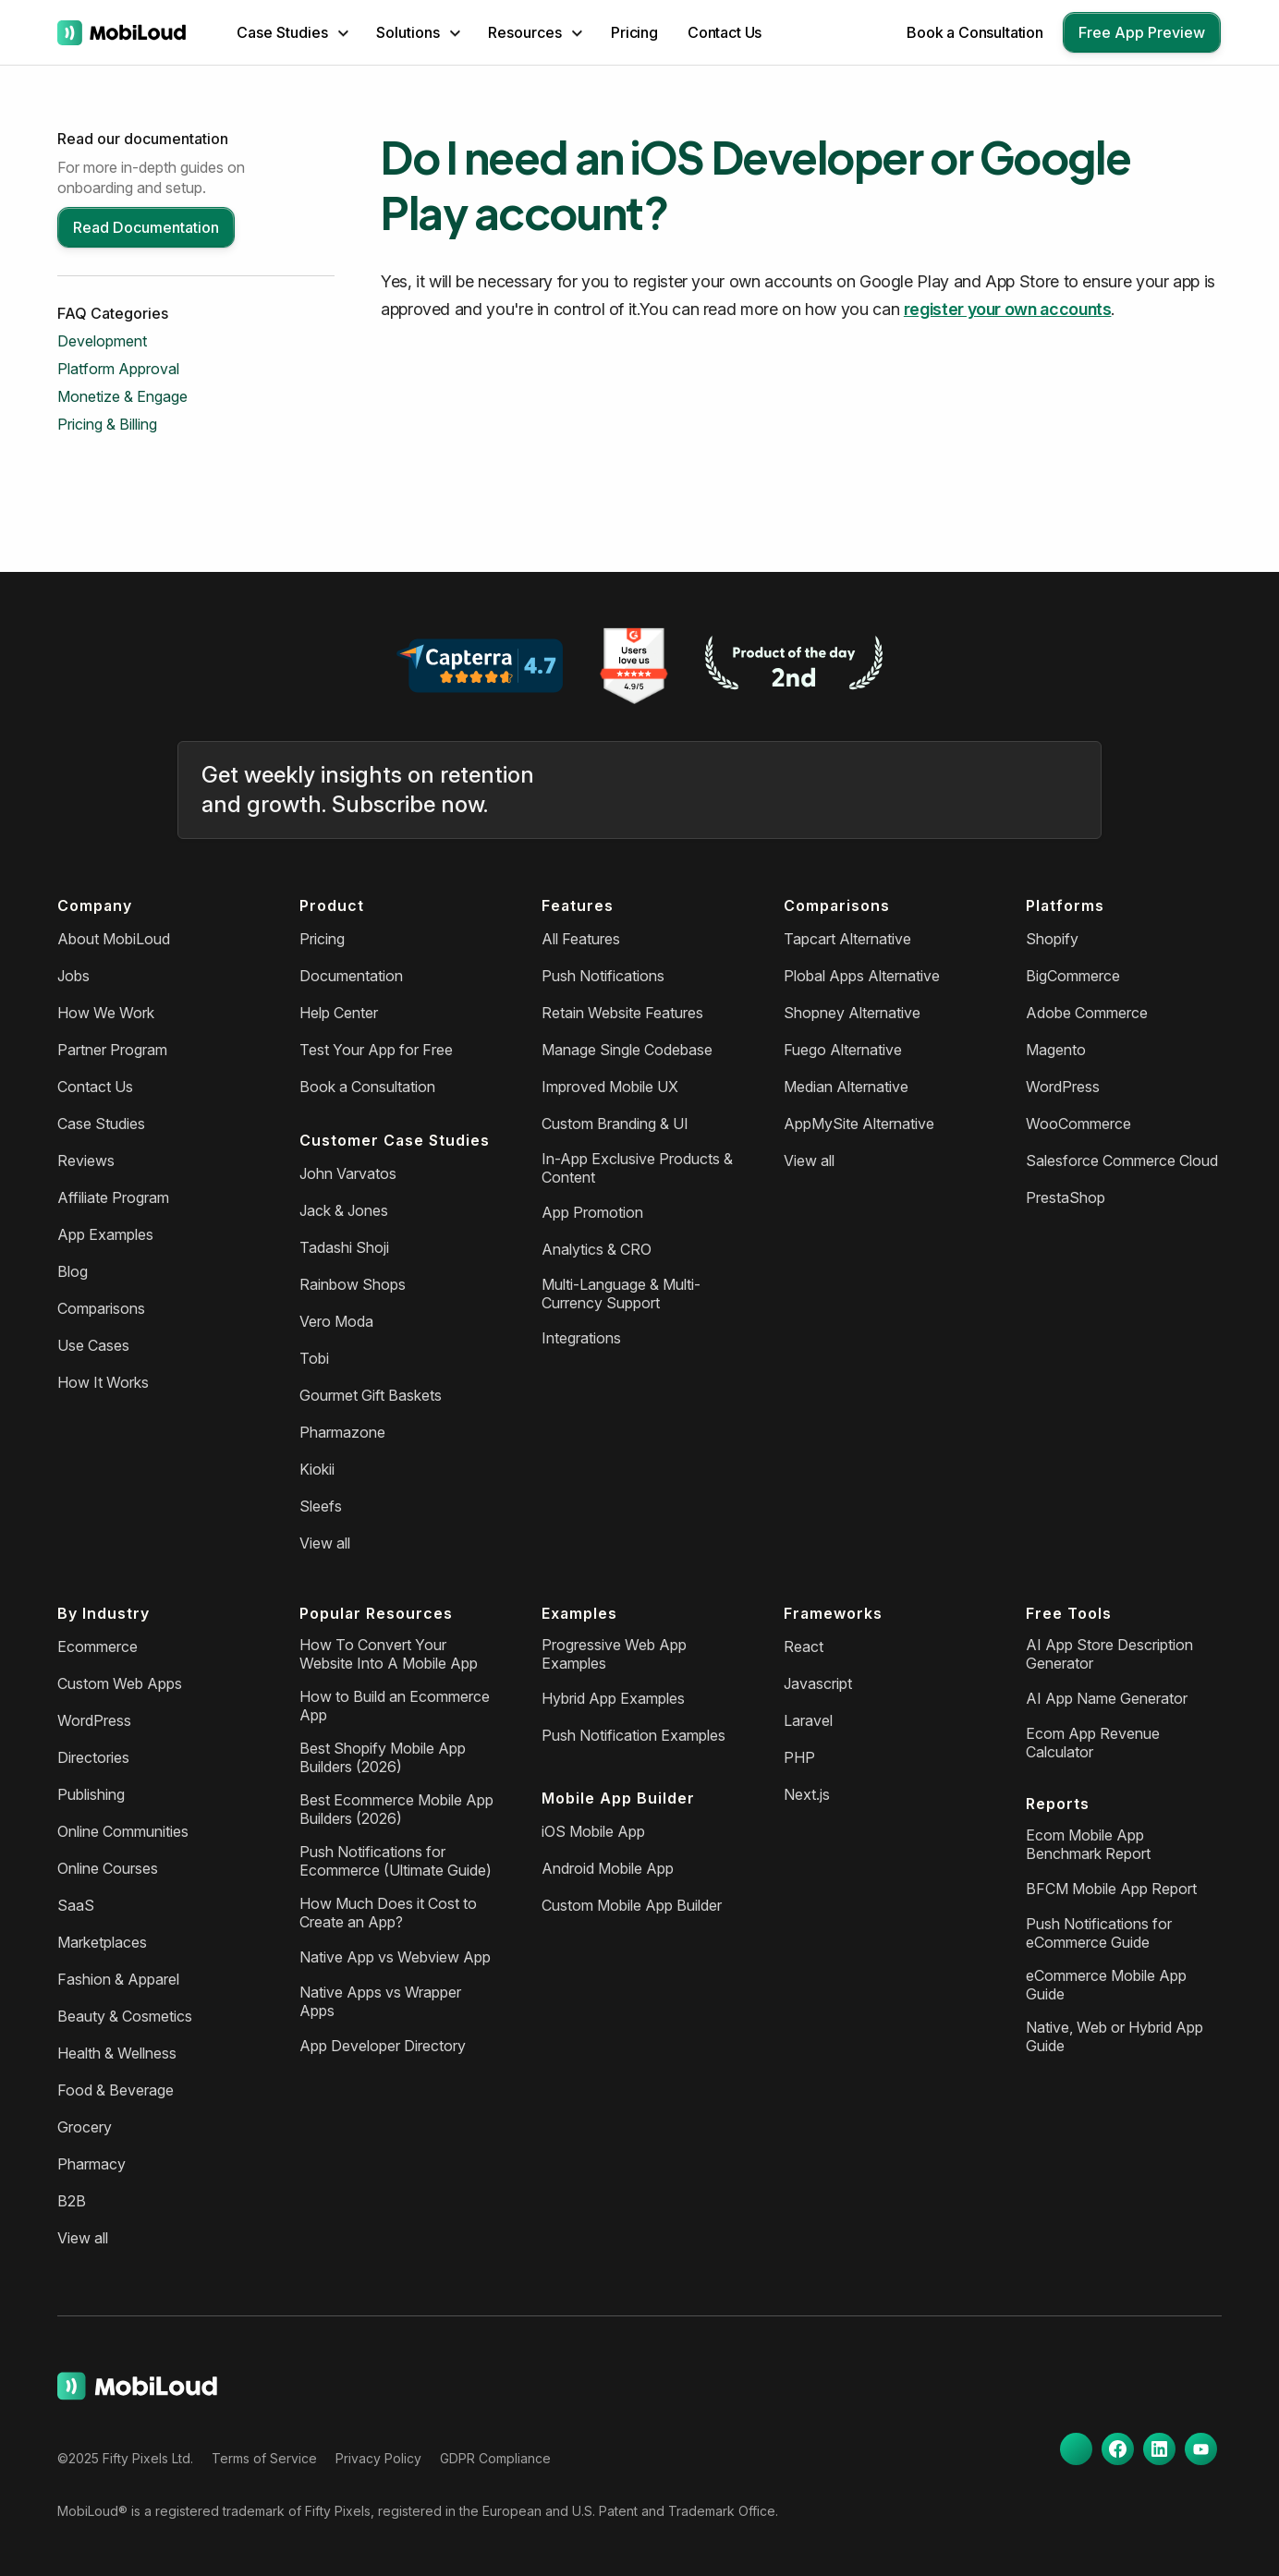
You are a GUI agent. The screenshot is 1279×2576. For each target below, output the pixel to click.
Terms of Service (264, 2458)
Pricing (634, 32)
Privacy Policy (378, 2458)
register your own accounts (1008, 309)
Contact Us (724, 32)
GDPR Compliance (495, 2458)
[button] (292, 32)
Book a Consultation (975, 32)
